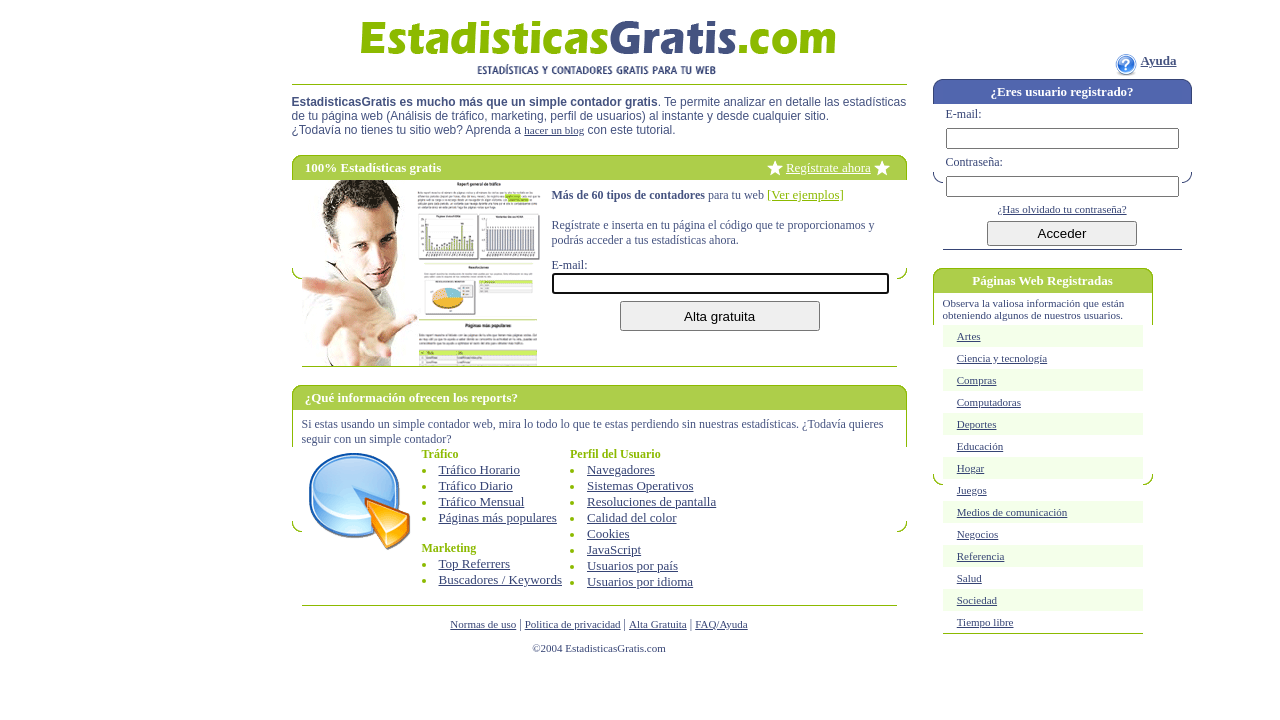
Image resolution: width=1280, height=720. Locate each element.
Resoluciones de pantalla (651, 501)
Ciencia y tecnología (1002, 358)
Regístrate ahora (828, 167)
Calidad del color (632, 517)
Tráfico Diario (476, 485)
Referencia (981, 556)
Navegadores (621, 469)
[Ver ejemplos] (805, 194)
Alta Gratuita (658, 624)
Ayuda (1159, 60)
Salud (969, 578)
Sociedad (977, 600)
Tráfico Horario (479, 469)
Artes (969, 336)
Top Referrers (475, 563)
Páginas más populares (498, 517)
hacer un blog (554, 130)
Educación (980, 446)
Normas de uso (483, 624)
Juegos (972, 490)
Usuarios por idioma (640, 581)
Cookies (608, 533)
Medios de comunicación (1012, 512)
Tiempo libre (985, 622)
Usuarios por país (632, 565)
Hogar (971, 468)
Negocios (978, 534)
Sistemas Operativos (640, 485)
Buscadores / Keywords (500, 579)
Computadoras (989, 402)
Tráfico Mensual (482, 501)
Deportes (977, 424)
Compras (977, 380)
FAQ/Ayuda (721, 624)
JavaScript (614, 549)
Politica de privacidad (573, 624)
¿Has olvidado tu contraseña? (1061, 209)
